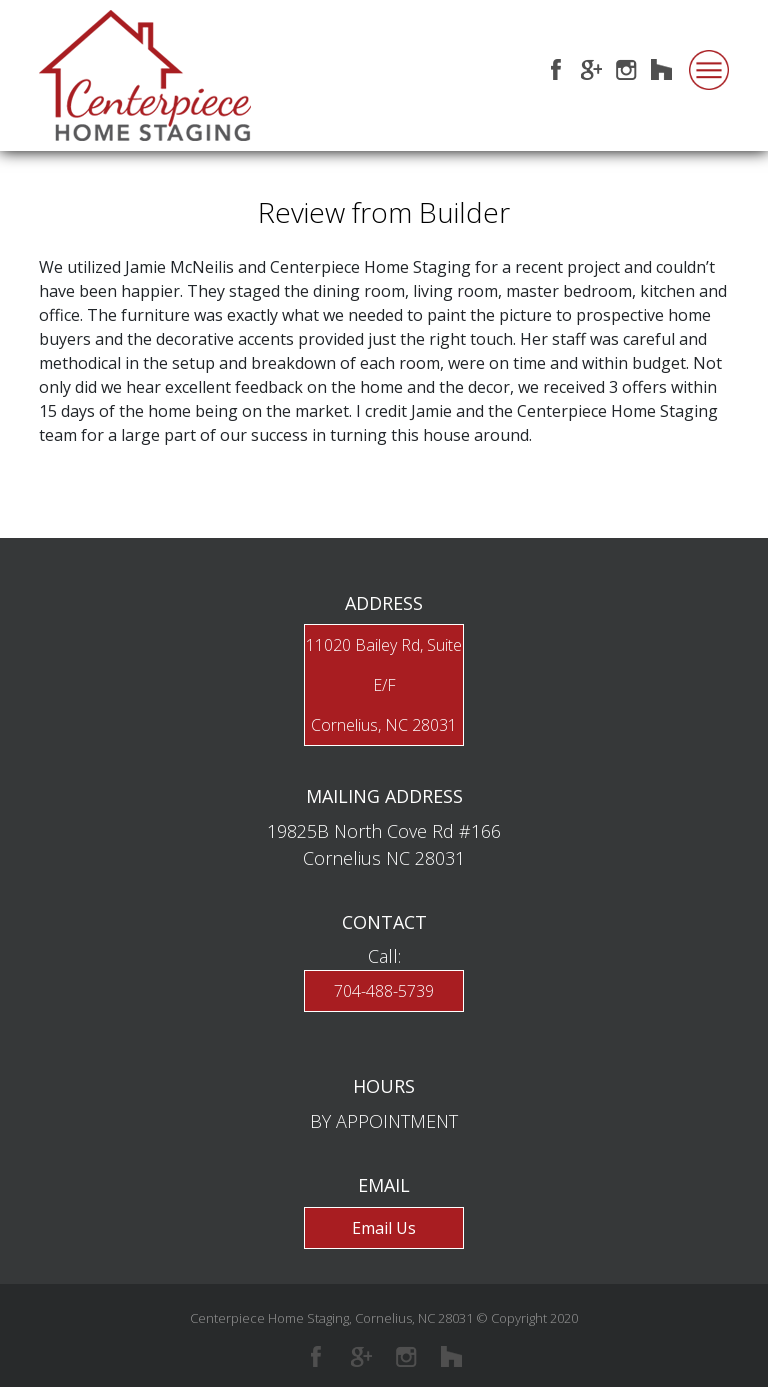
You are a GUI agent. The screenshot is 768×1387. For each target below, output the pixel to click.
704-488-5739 (384, 991)
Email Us (384, 1228)
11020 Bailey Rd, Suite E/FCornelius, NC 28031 (384, 685)
